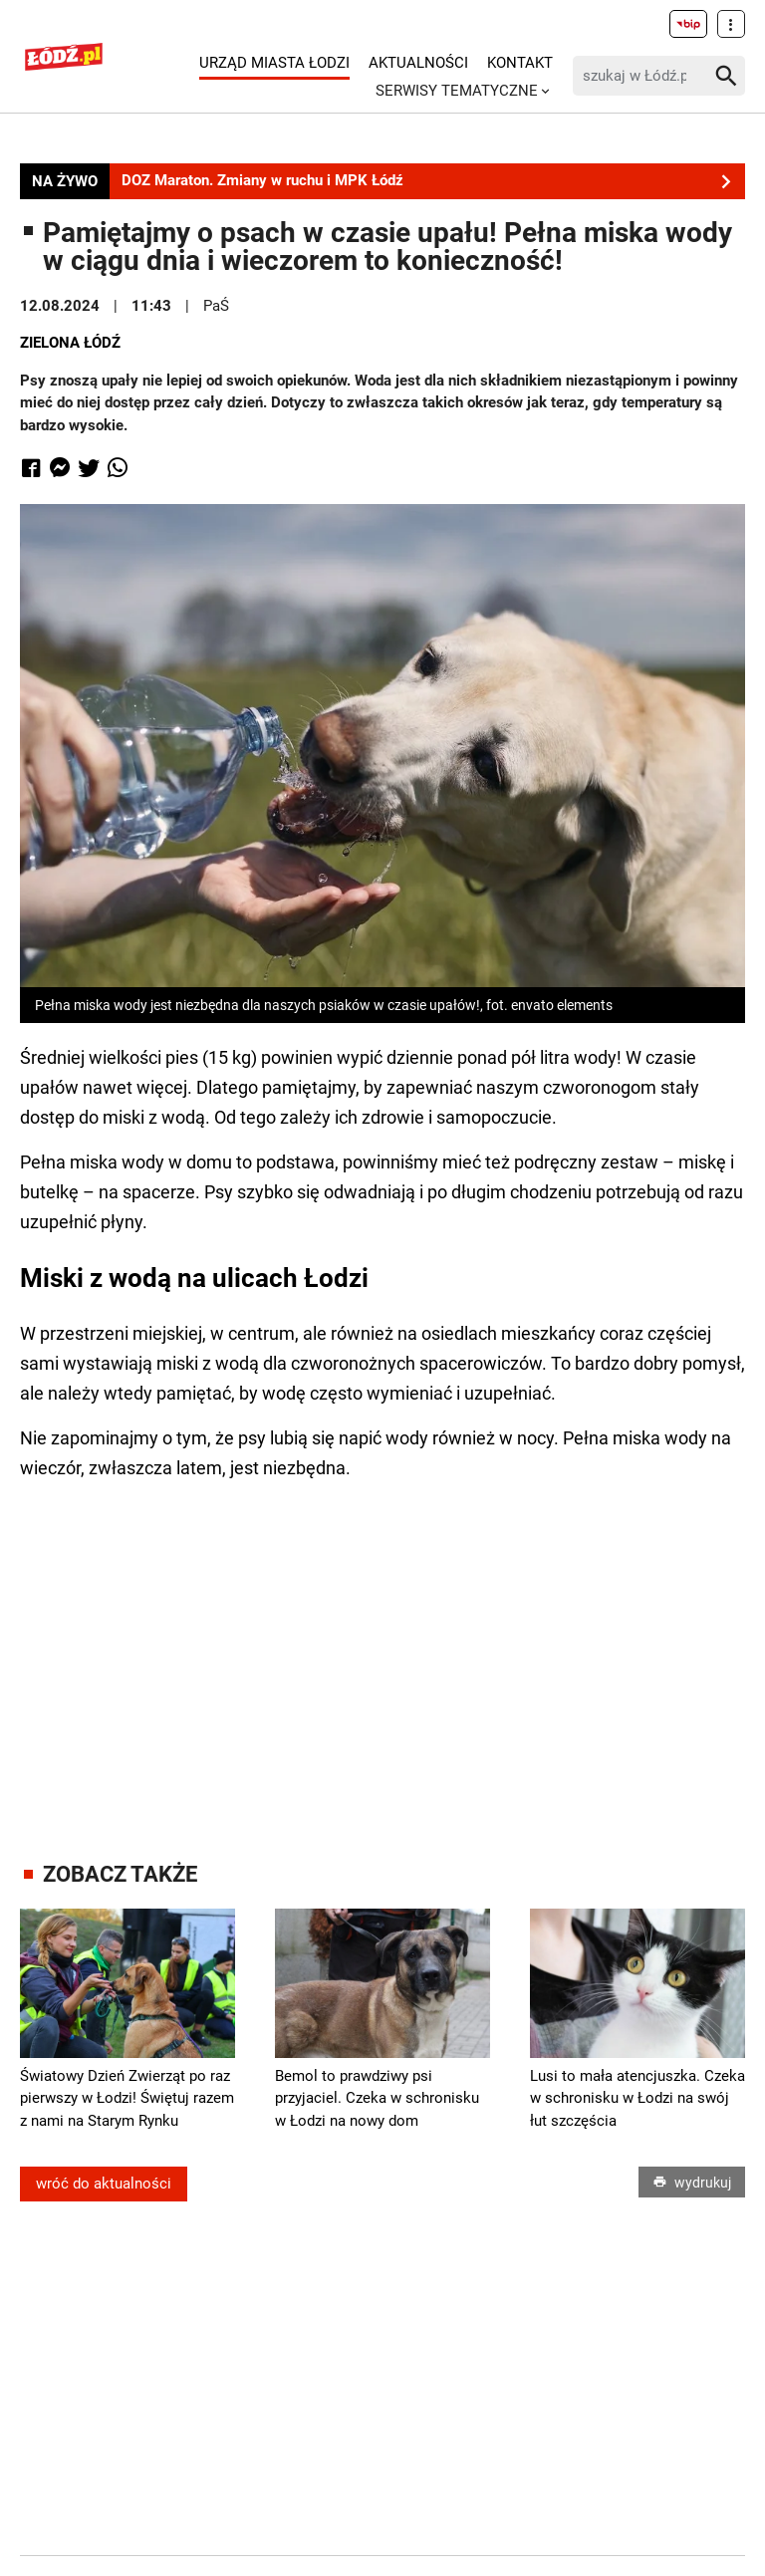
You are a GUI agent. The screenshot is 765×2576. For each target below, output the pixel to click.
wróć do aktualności (103, 2183)
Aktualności (418, 63)
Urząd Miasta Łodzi (274, 63)
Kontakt (520, 63)
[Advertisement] (392, 1652)
